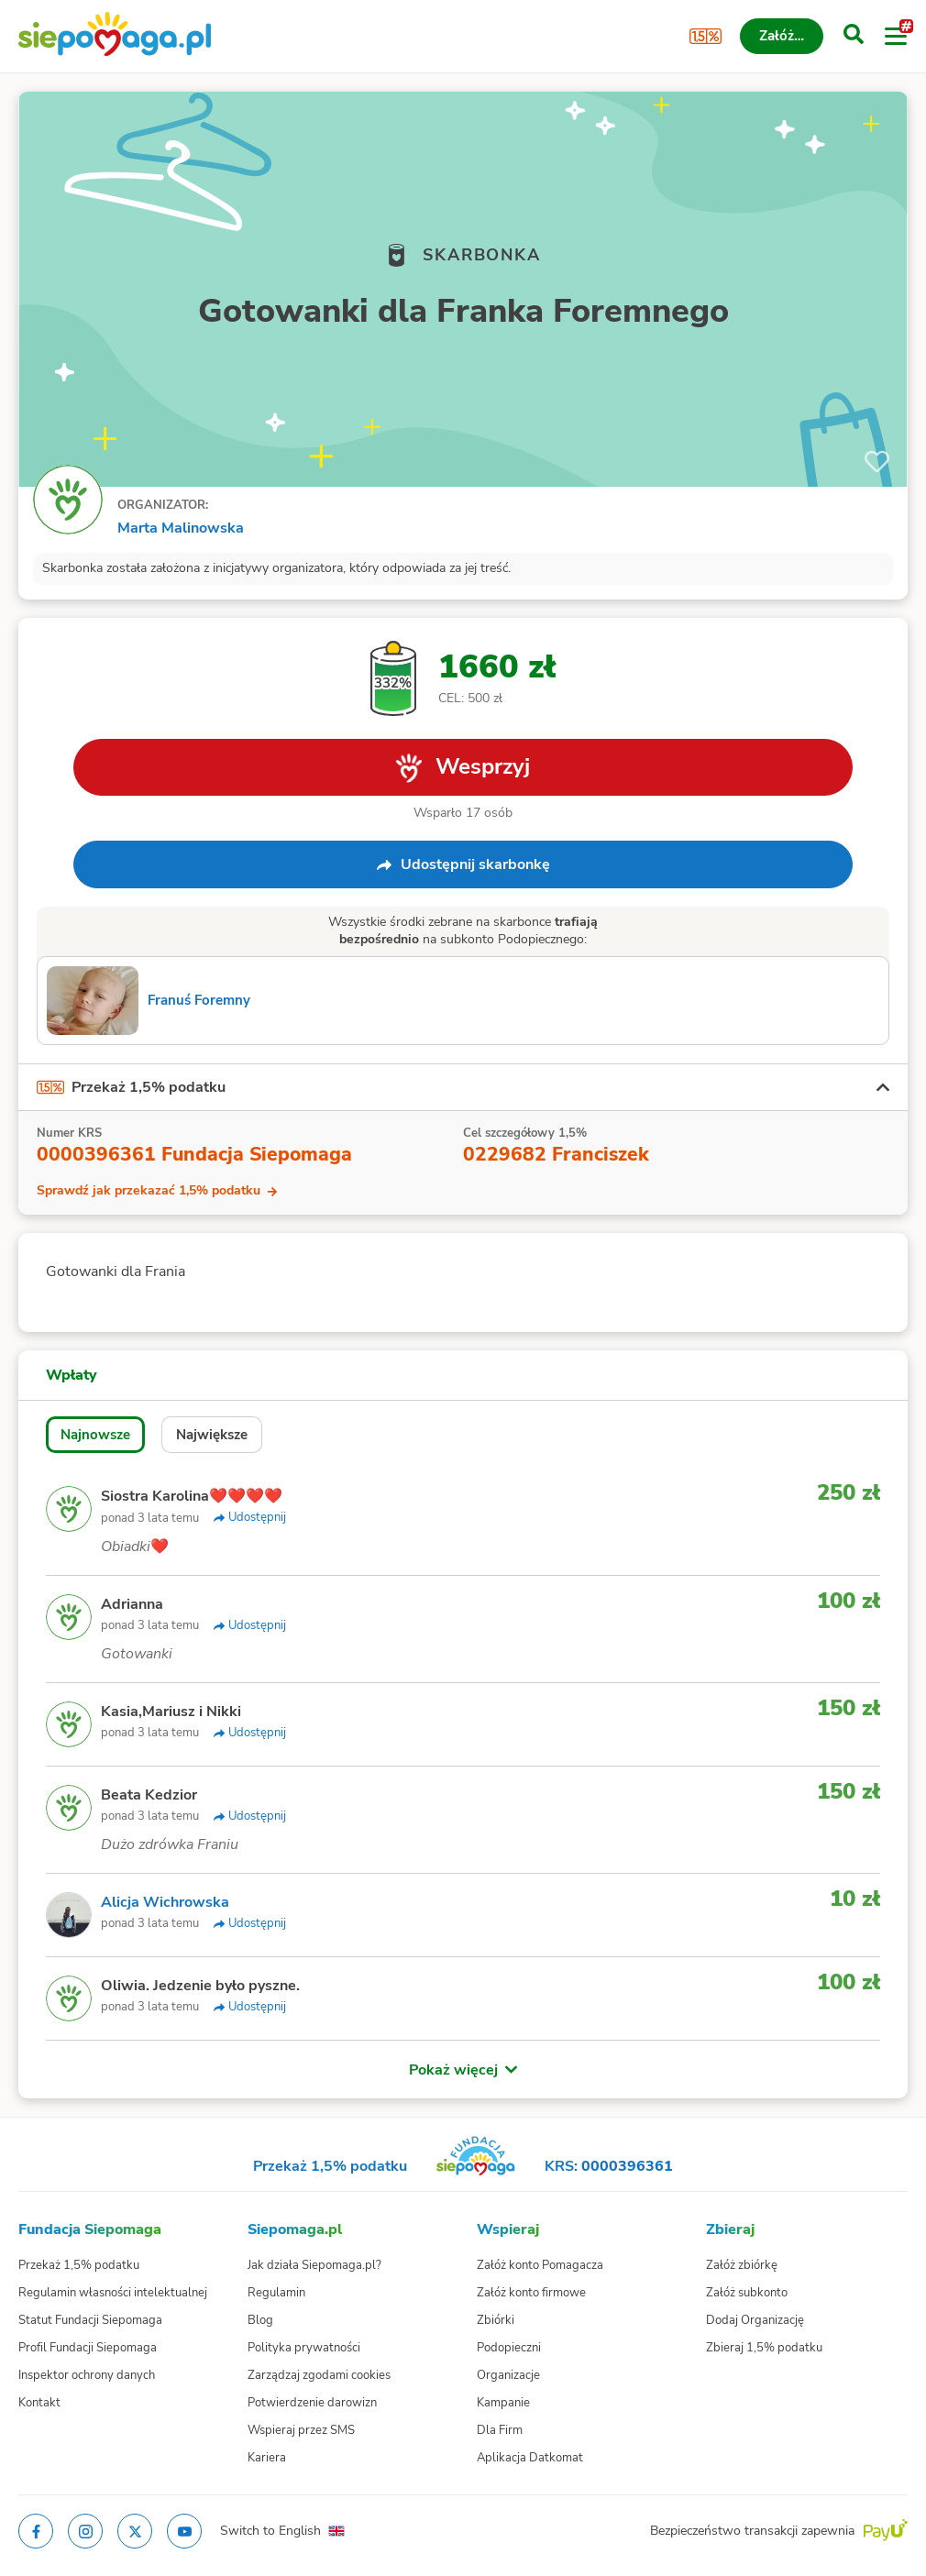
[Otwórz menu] (896, 37)
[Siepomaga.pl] (114, 36)
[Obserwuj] (876, 462)
